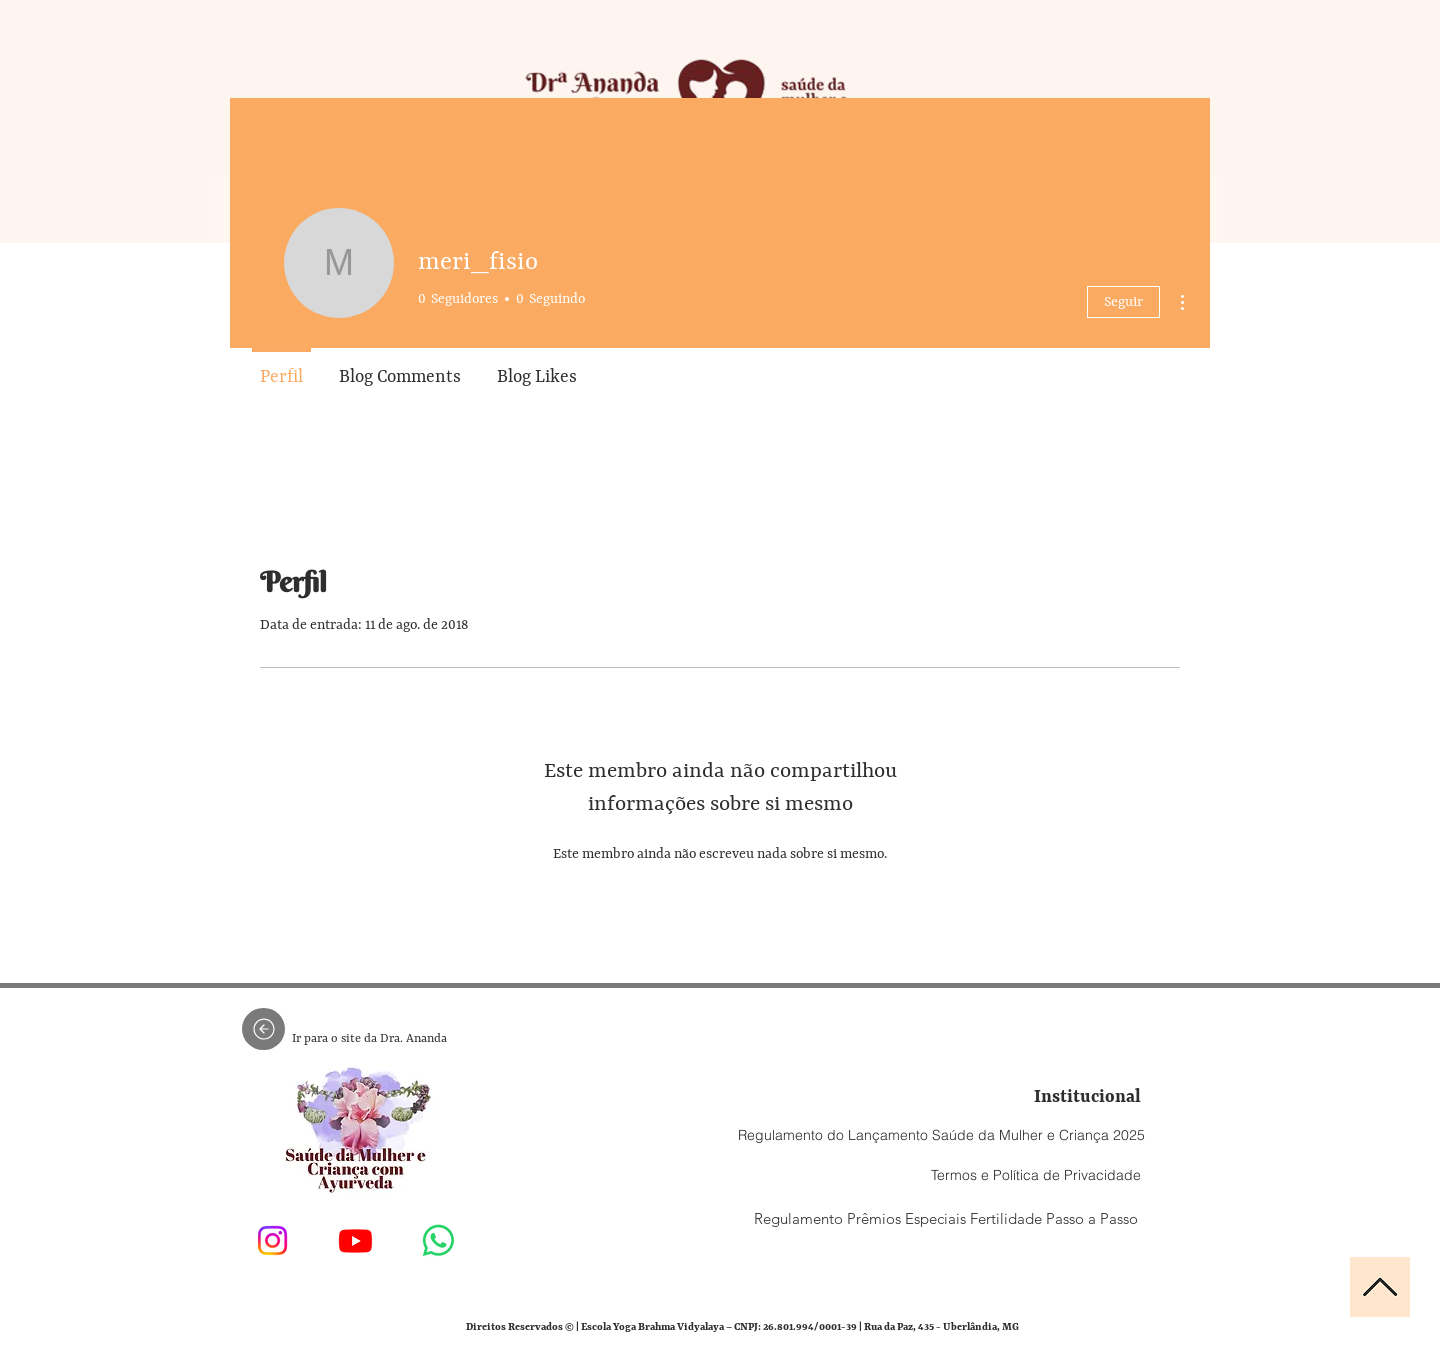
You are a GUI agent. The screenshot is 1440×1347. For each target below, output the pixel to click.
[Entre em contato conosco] (438, 1240)
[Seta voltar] (263, 1029)
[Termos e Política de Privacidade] (1035, 1175)
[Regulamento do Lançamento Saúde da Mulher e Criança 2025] (941, 1135)
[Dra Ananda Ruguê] (272, 1240)
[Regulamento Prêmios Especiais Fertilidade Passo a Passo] (946, 1218)
